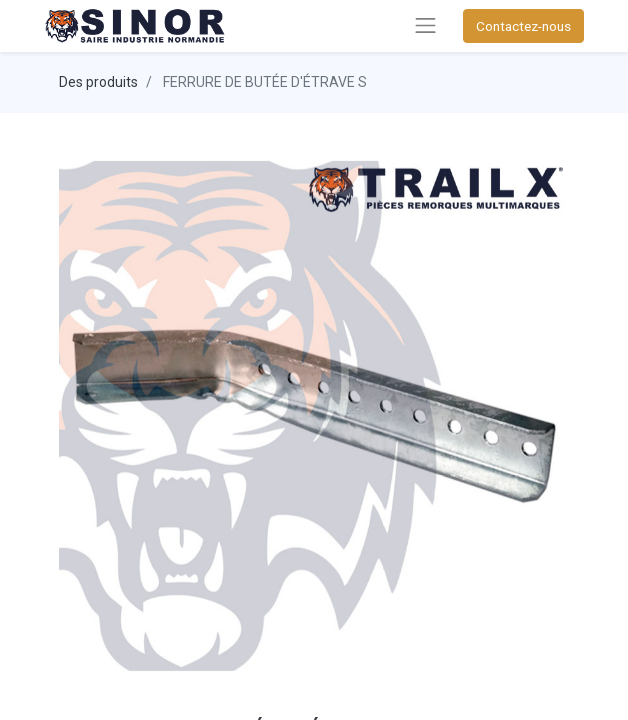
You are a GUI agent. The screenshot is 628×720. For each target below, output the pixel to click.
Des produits (98, 82)
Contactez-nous (523, 26)
